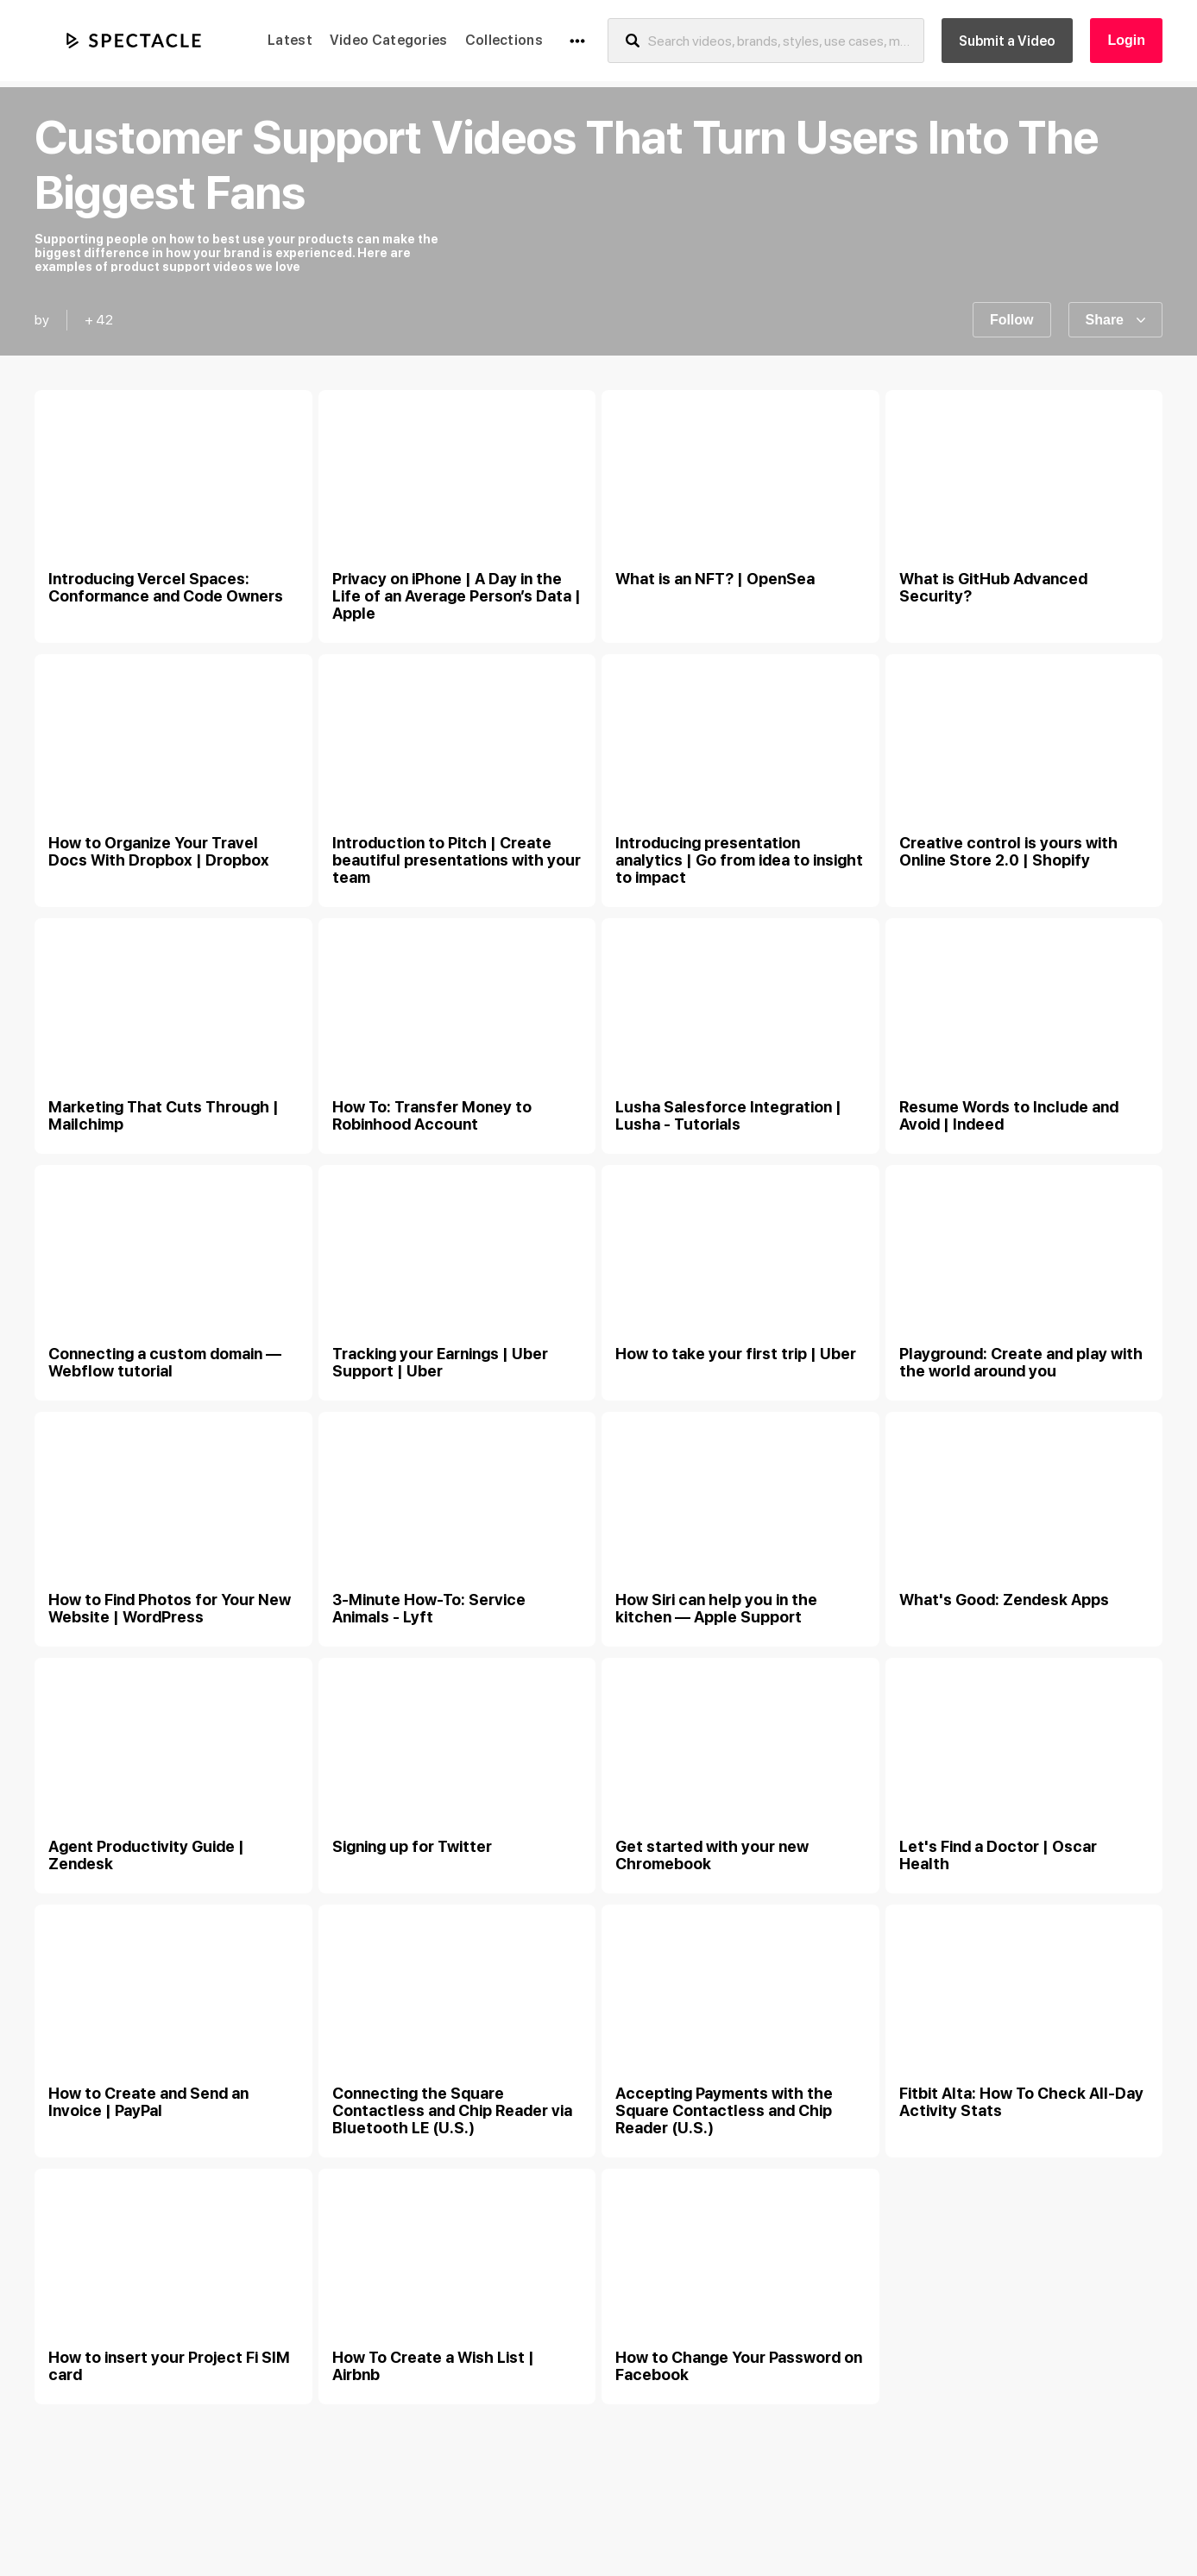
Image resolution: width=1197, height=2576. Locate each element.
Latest (290, 40)
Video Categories (389, 40)
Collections (504, 40)
